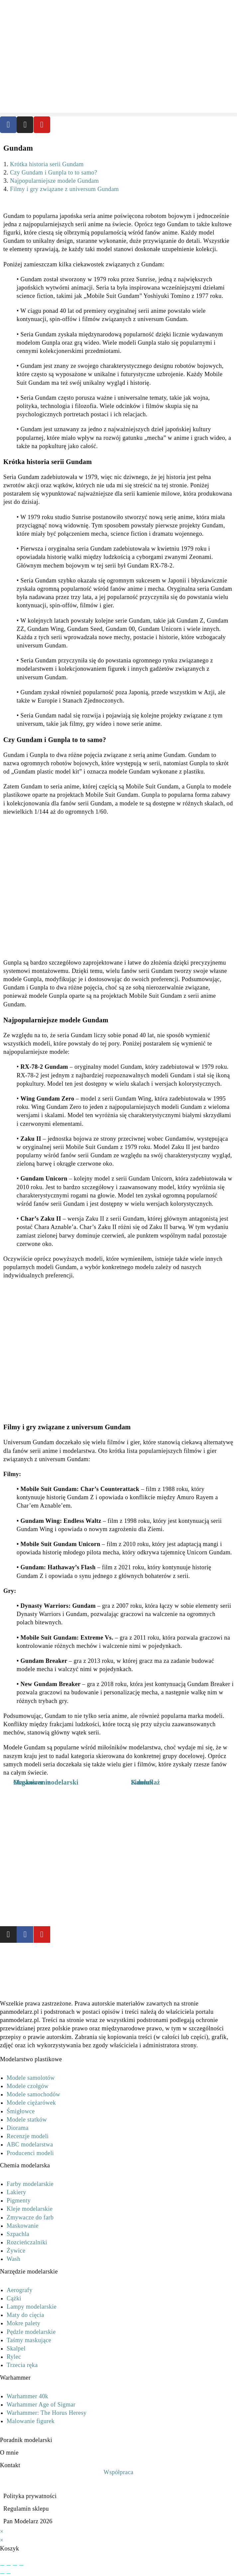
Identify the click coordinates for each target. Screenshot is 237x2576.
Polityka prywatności (30, 2496)
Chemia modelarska (25, 2165)
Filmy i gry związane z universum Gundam (64, 189)
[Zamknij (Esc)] (21, 2565)
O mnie (9, 2452)
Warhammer (15, 2377)
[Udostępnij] (15, 2565)
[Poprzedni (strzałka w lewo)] (2, 2573)
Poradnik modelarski (26, 2440)
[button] (118, 114)
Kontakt (10, 2465)
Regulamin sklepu (26, 2508)
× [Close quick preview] (2, 2531)
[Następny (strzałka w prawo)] (8, 2573)
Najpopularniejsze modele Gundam (54, 180)
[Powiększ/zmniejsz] (2, 2565)
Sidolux (142, 1782)
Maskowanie (32, 1782)
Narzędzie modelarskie (29, 2271)
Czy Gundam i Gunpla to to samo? (53, 172)
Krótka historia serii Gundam (47, 164)
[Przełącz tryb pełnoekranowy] (8, 2565)
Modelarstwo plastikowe (31, 2059)
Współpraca (119, 2472)
